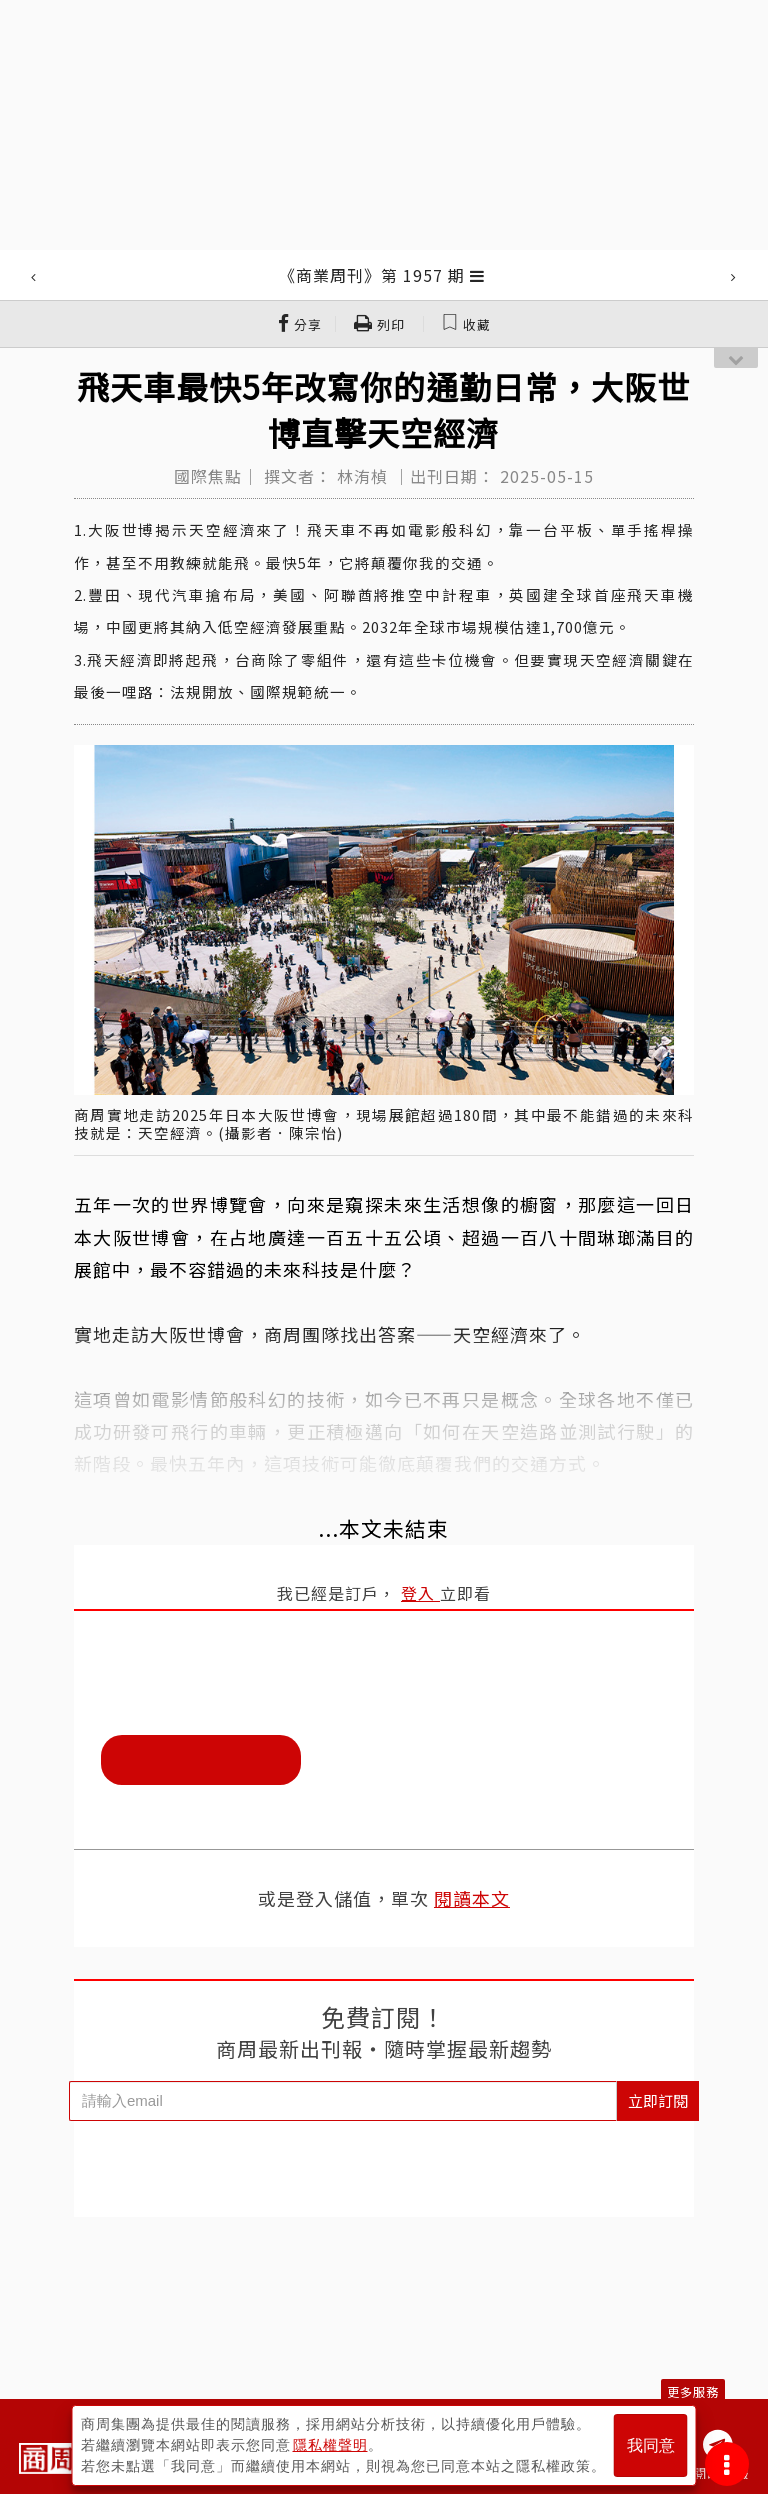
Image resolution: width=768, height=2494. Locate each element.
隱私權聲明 (330, 2445)
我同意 (651, 2445)
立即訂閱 (658, 2100)
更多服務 (693, 2391)
